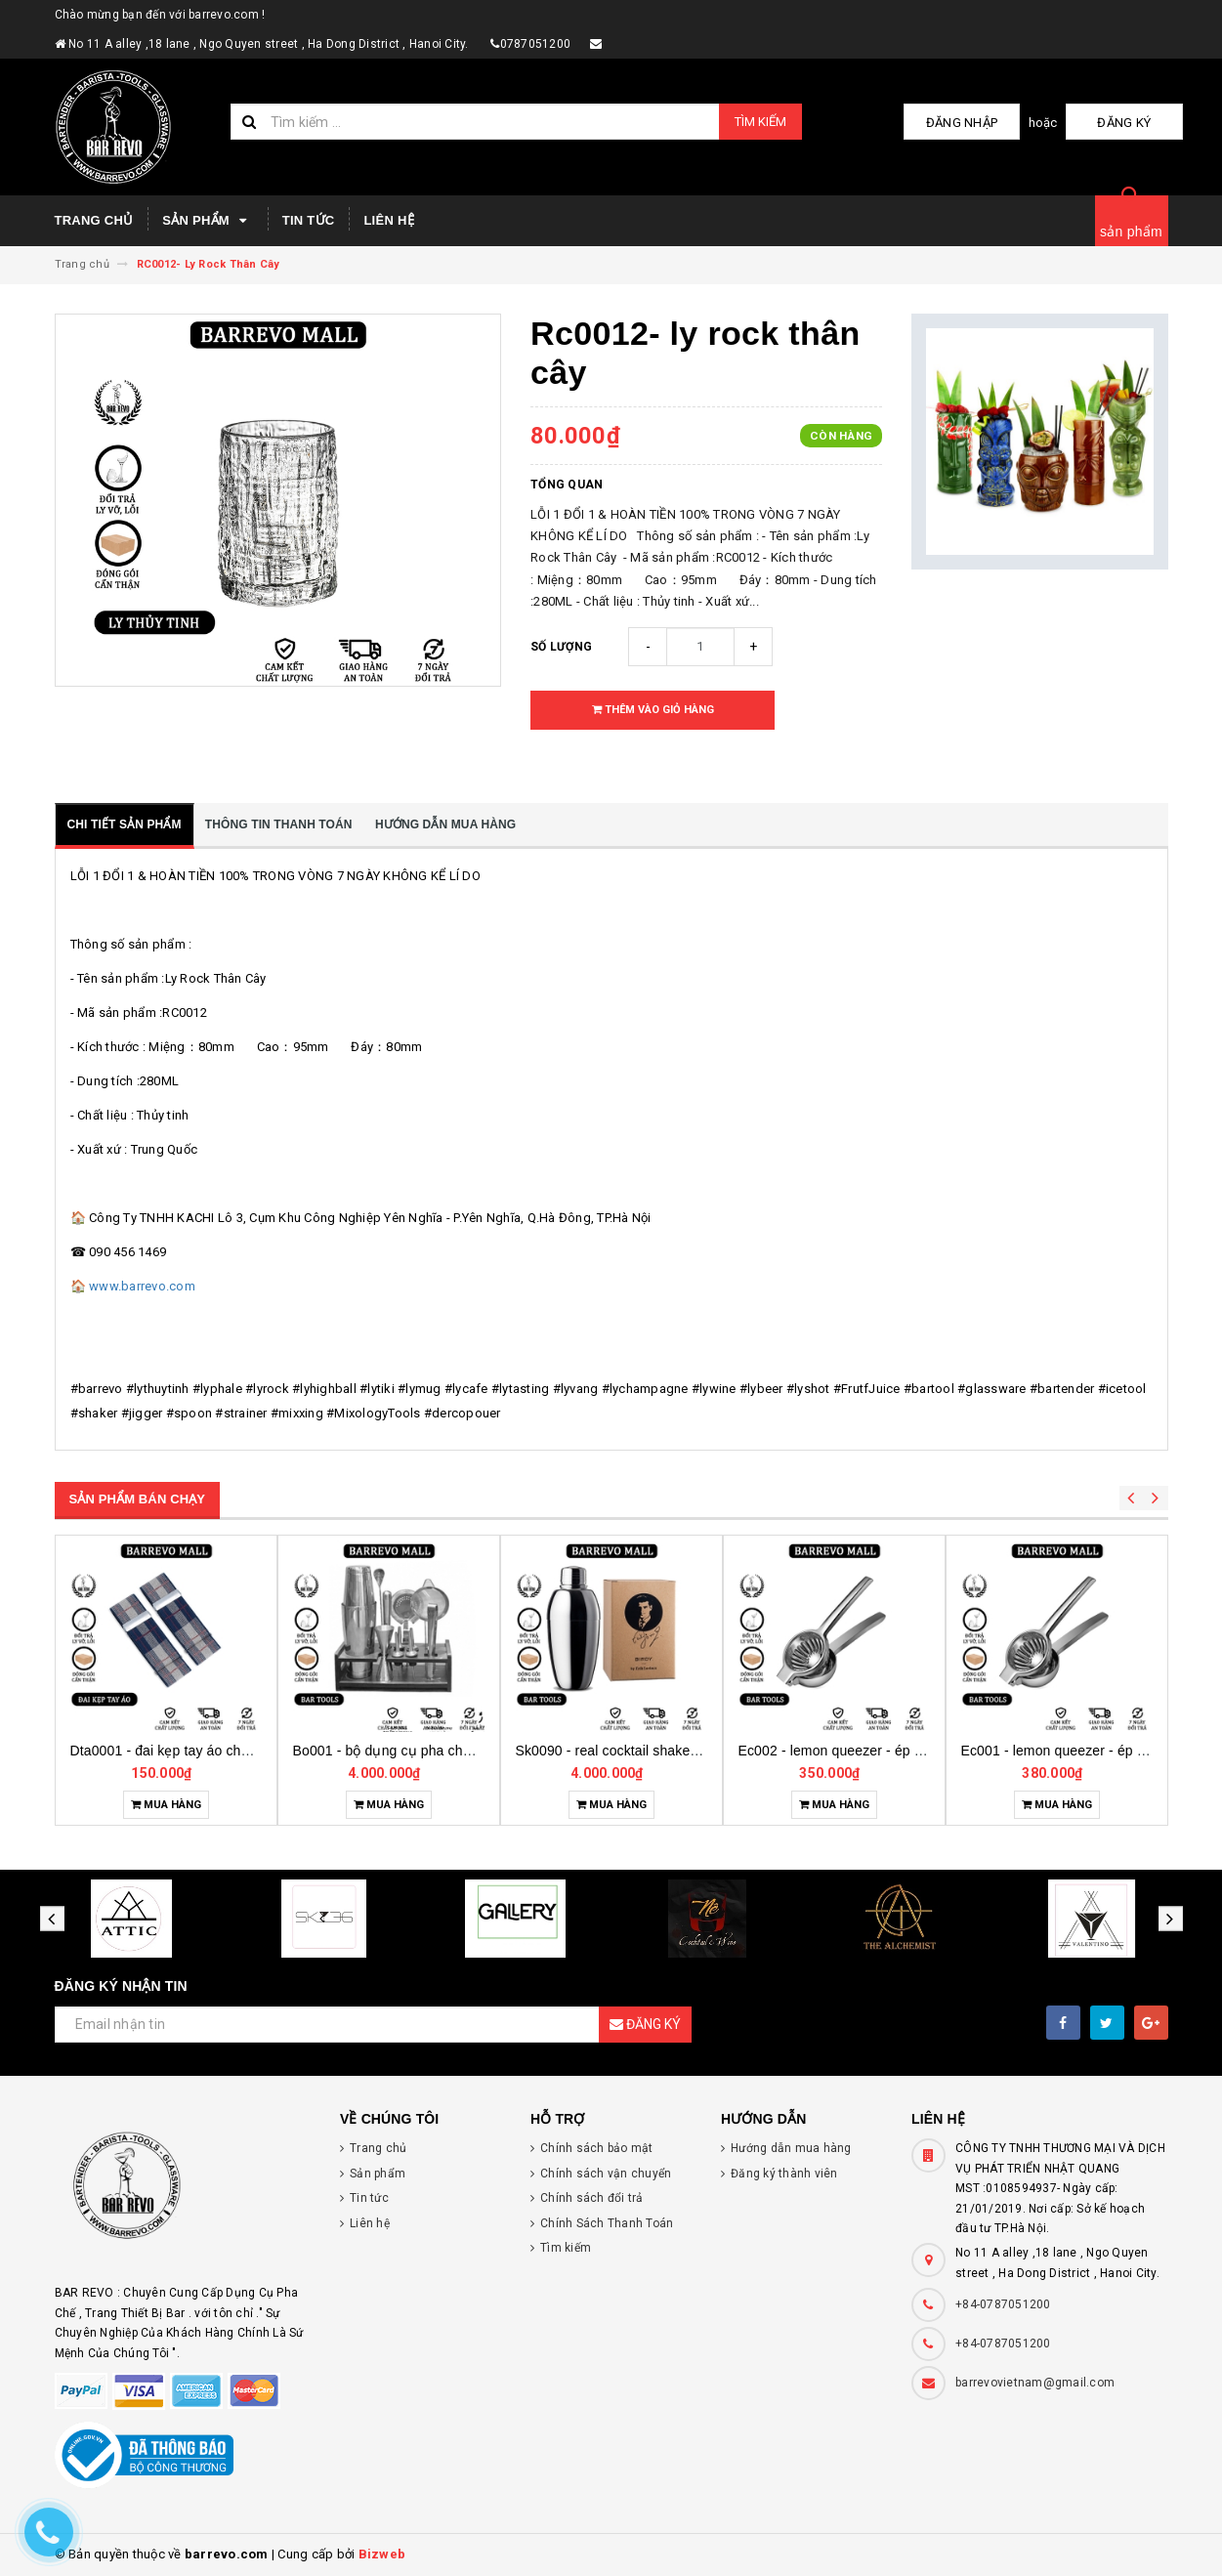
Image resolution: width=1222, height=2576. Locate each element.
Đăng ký (1133, 122)
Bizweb (382, 2554)
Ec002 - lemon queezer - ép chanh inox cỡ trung (887, 1750)
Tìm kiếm (760, 121)
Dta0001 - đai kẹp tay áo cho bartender (191, 1750)
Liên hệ (388, 220)
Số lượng (561, 647)
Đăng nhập (990, 122)
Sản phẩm (207, 221)
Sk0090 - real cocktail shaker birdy (623, 1750)
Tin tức (308, 220)
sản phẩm (1131, 231)
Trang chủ (94, 220)
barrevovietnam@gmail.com (1035, 2382)
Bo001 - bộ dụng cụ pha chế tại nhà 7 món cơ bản (450, 1750)
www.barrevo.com (142, 1286)
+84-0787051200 (1003, 2304)
